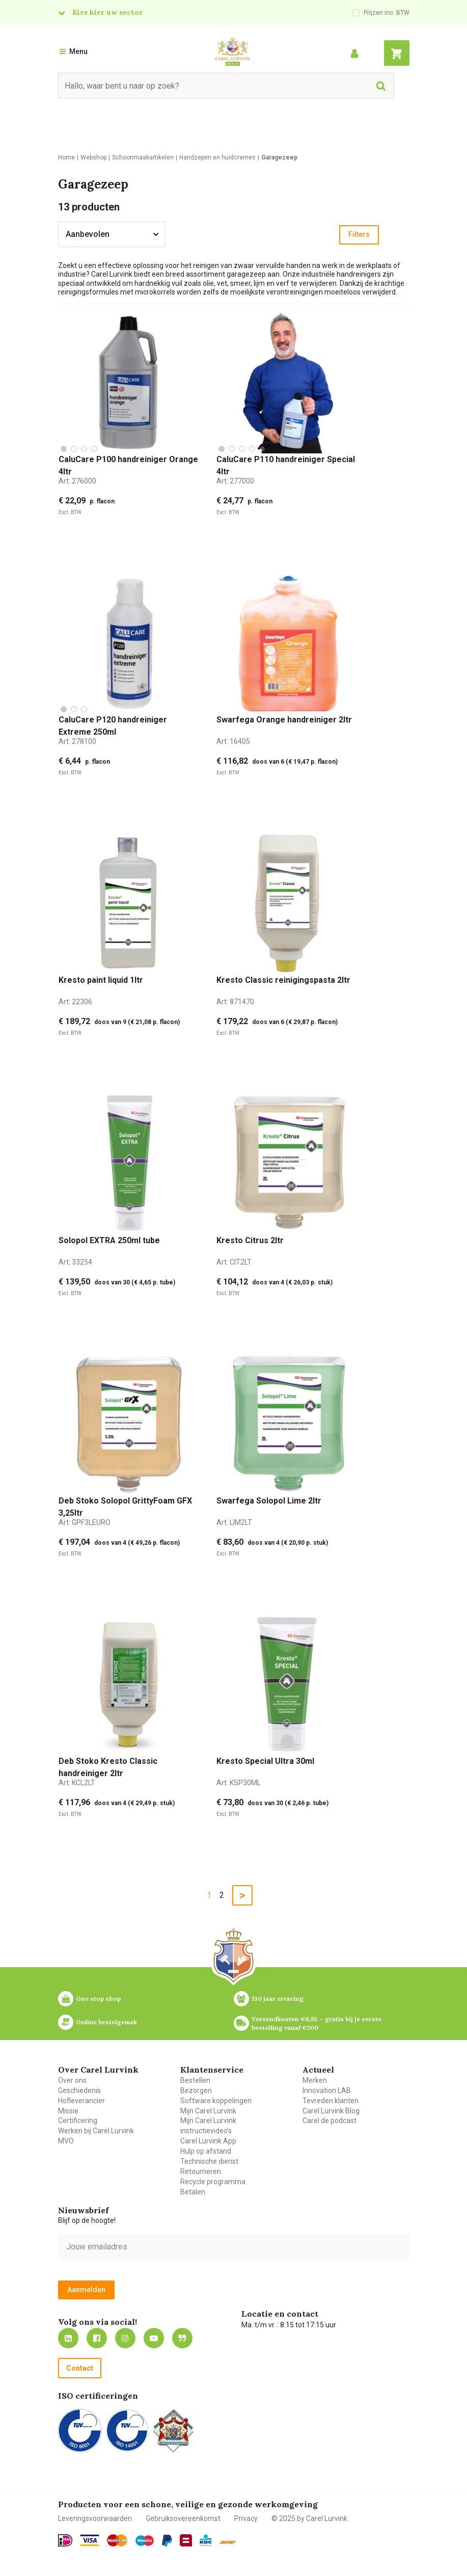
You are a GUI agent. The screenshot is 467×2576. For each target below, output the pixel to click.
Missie (68, 2111)
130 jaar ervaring (278, 1998)
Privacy (246, 2518)
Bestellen (195, 2080)
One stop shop (98, 1998)
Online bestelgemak (106, 2022)
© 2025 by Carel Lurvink (309, 2518)
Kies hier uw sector (107, 12)
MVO (66, 2141)
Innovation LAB (327, 2090)
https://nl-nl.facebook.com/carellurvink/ (97, 2338)
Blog (182, 2338)
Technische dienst (209, 2161)
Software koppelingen (216, 2101)
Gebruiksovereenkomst (183, 2518)
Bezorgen (196, 2090)
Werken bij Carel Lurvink (96, 2131)
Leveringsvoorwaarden (95, 2518)
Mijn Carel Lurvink (208, 2111)
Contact (79, 2368)
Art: (77, 481)
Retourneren (200, 2171)
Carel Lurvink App (208, 2141)
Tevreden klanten (331, 2101)
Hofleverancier (81, 2101)
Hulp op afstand (205, 2151)
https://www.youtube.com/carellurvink (154, 2338)
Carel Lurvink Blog (331, 2111)
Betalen (192, 2192)
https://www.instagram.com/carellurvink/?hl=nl (125, 2338)
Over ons (72, 2080)
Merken (315, 2080)
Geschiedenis (79, 2090)
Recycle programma (212, 2182)
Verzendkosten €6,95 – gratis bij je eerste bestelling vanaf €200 (317, 2023)
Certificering (77, 2120)
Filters (359, 234)
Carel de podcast (329, 2120)
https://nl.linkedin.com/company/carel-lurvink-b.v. (68, 2338)
